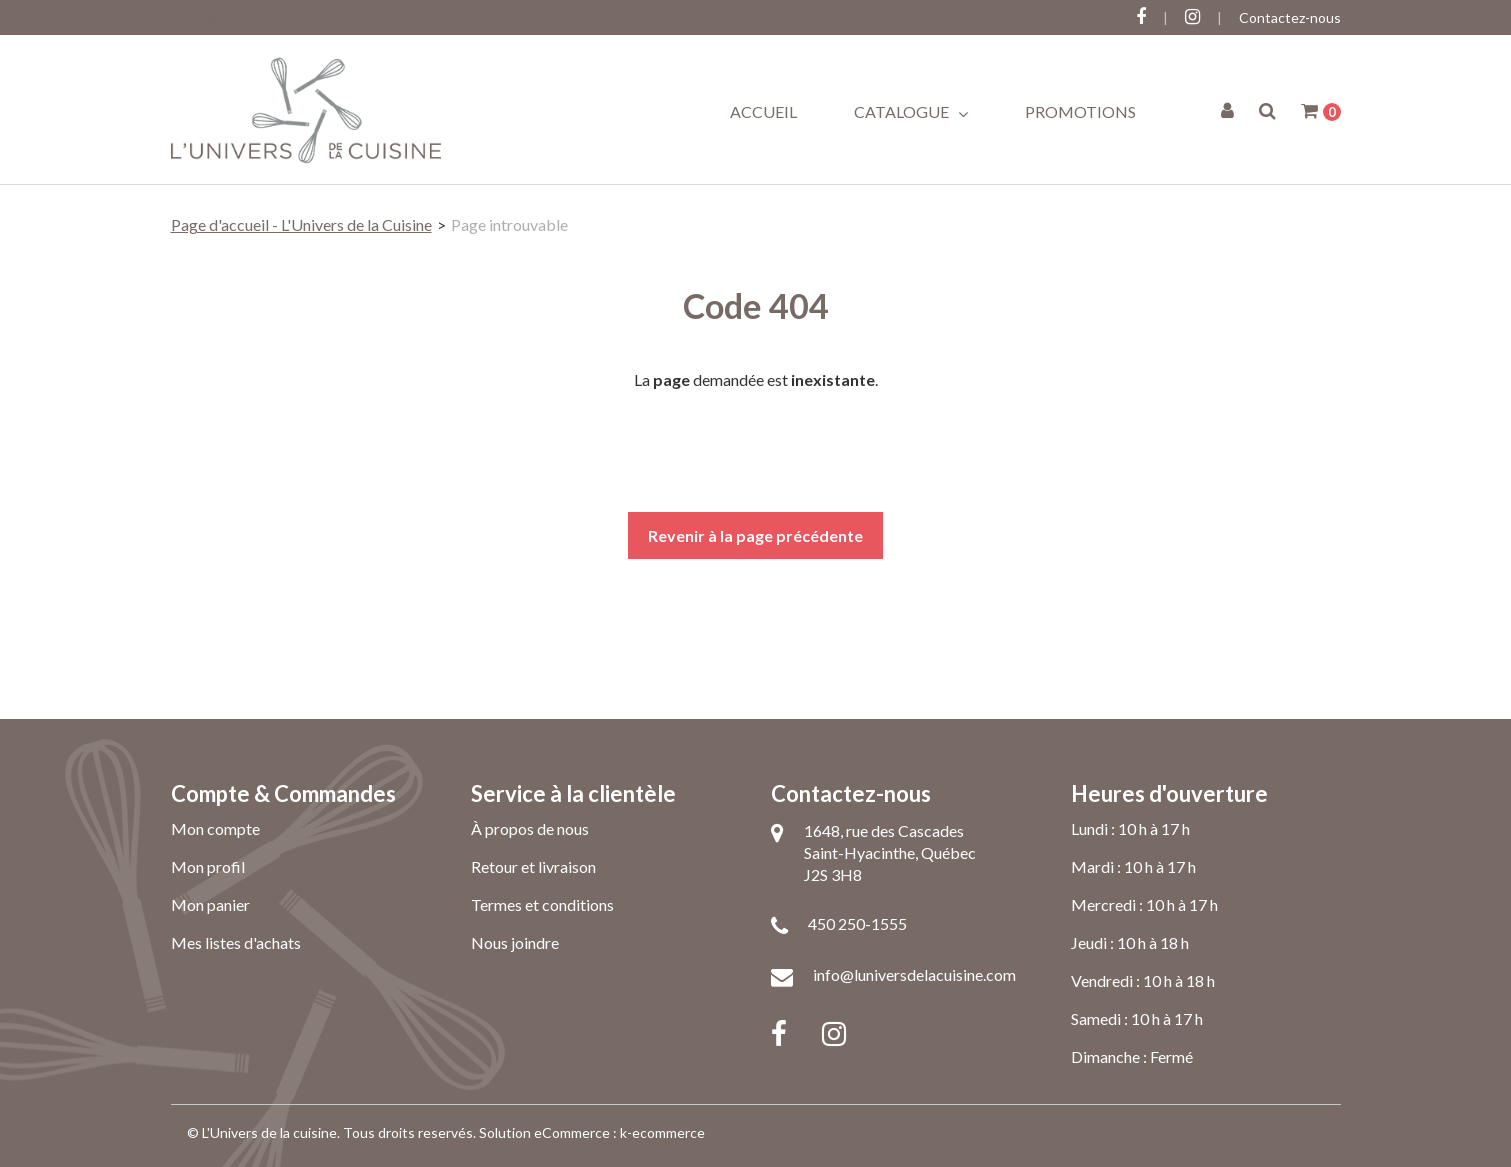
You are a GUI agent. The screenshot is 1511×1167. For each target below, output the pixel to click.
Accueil (763, 111)
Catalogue (911, 112)
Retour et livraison (533, 866)
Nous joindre (515, 942)
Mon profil (208, 866)
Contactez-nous (1290, 17)
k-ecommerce (662, 1132)
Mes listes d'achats (236, 942)
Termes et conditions (542, 904)
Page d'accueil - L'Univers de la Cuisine (301, 224)
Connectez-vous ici (231, 17)
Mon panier (210, 904)
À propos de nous (530, 828)
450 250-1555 (857, 923)
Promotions (1080, 111)
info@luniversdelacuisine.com (914, 974)
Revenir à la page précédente (755, 535)
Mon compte (215, 828)
